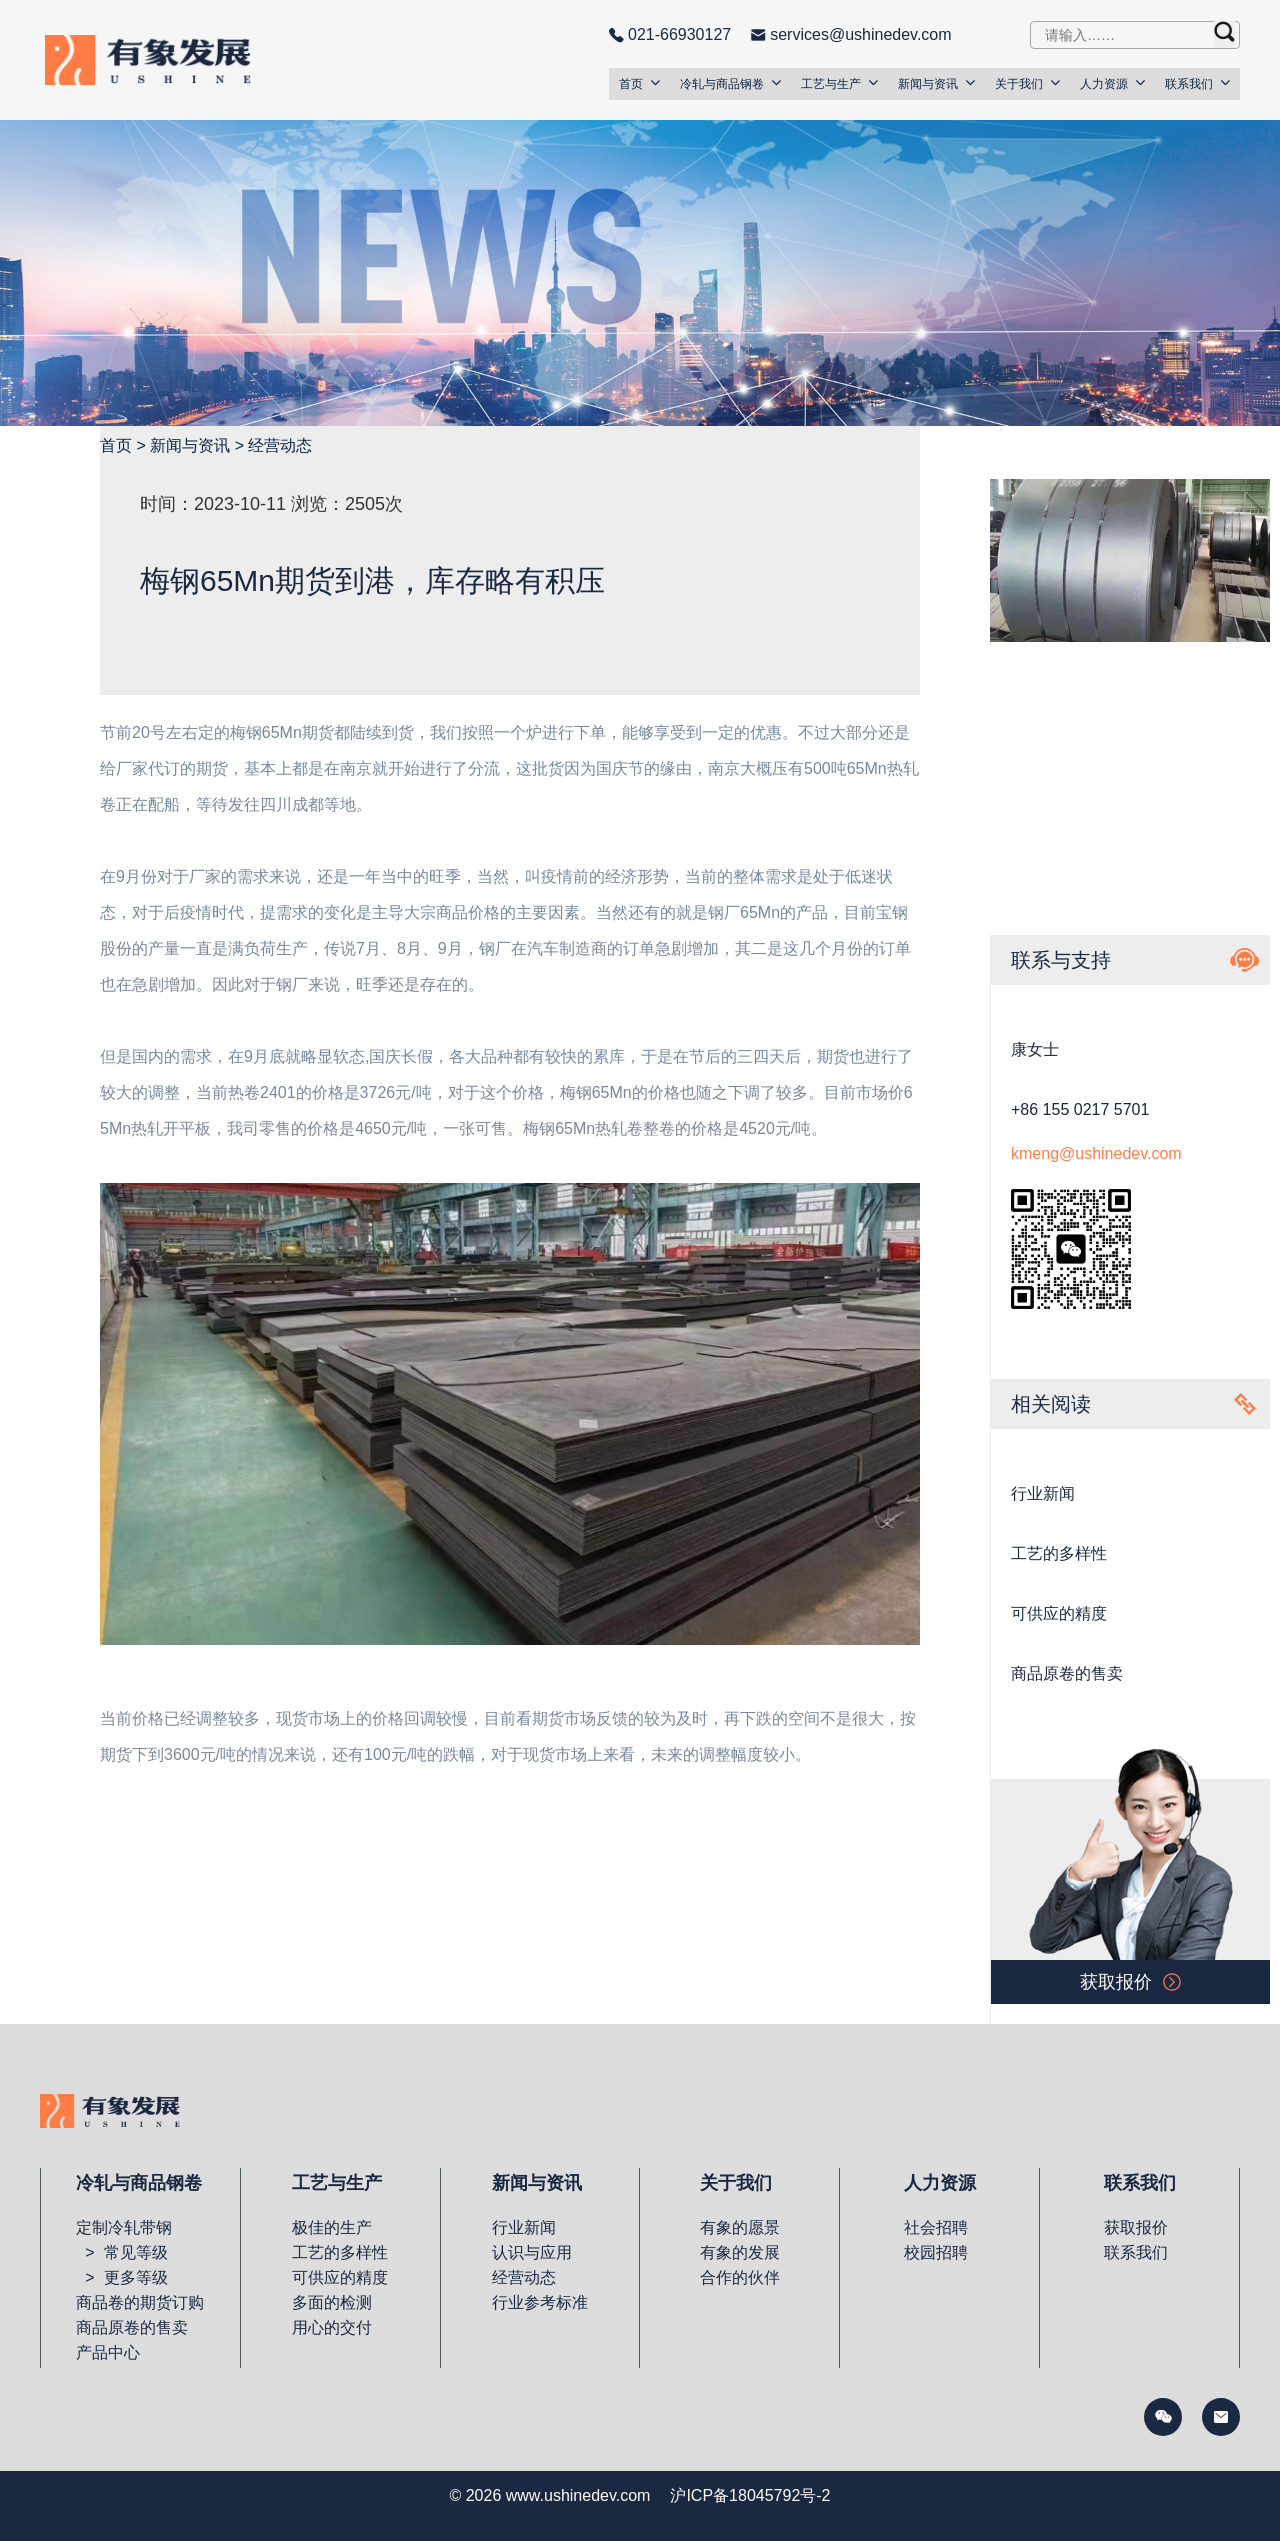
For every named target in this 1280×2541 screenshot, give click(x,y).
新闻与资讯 (936, 83)
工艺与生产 (839, 83)
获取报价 (1136, 2227)
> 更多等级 (121, 2277)
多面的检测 (332, 2302)
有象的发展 (740, 2252)
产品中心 (108, 2352)
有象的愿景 (740, 2227)
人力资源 (1112, 83)
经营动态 (280, 445)
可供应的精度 (1059, 1613)
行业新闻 (1043, 1493)
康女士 (1035, 1049)
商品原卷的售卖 (1067, 1673)
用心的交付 (332, 2327)
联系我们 (1197, 83)
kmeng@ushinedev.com (1096, 1153)
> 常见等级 (121, 2252)
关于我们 (1027, 83)
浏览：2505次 (347, 504)
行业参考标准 (540, 2302)
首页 (639, 83)
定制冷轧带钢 (124, 2227)
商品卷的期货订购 (140, 2302)
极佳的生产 (332, 2227)
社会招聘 (936, 2227)
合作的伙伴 (740, 2277)
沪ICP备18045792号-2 (750, 2495)
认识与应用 (532, 2252)
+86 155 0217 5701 (1080, 1109)
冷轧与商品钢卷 (730, 83)
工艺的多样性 (1059, 1553)
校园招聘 (936, 2252)
